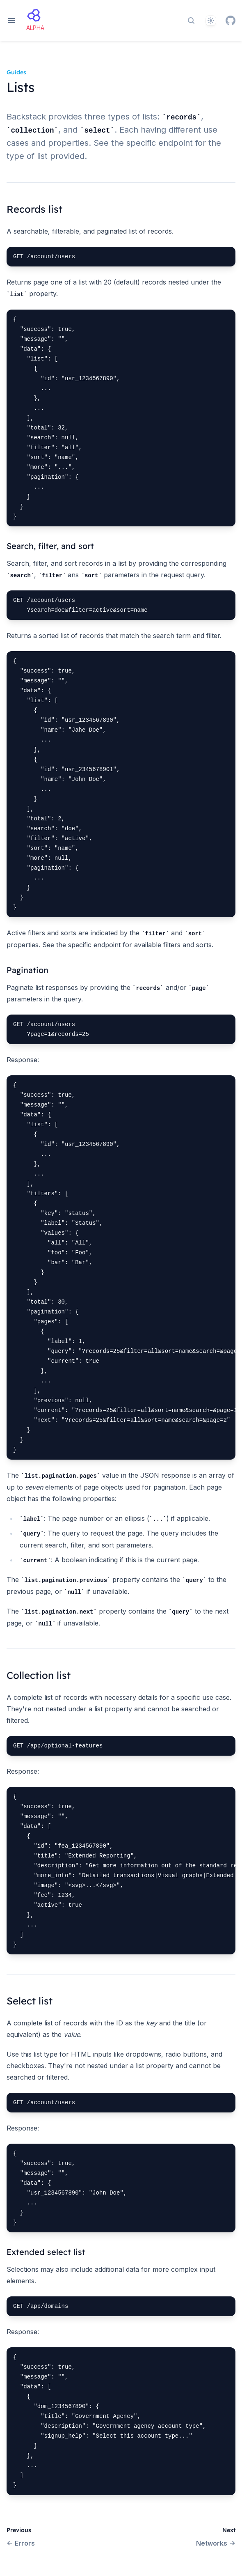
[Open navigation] (11, 20)
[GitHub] (230, 20)
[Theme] (211, 20)
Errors (21, 2543)
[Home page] (35, 20)
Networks (215, 2543)
